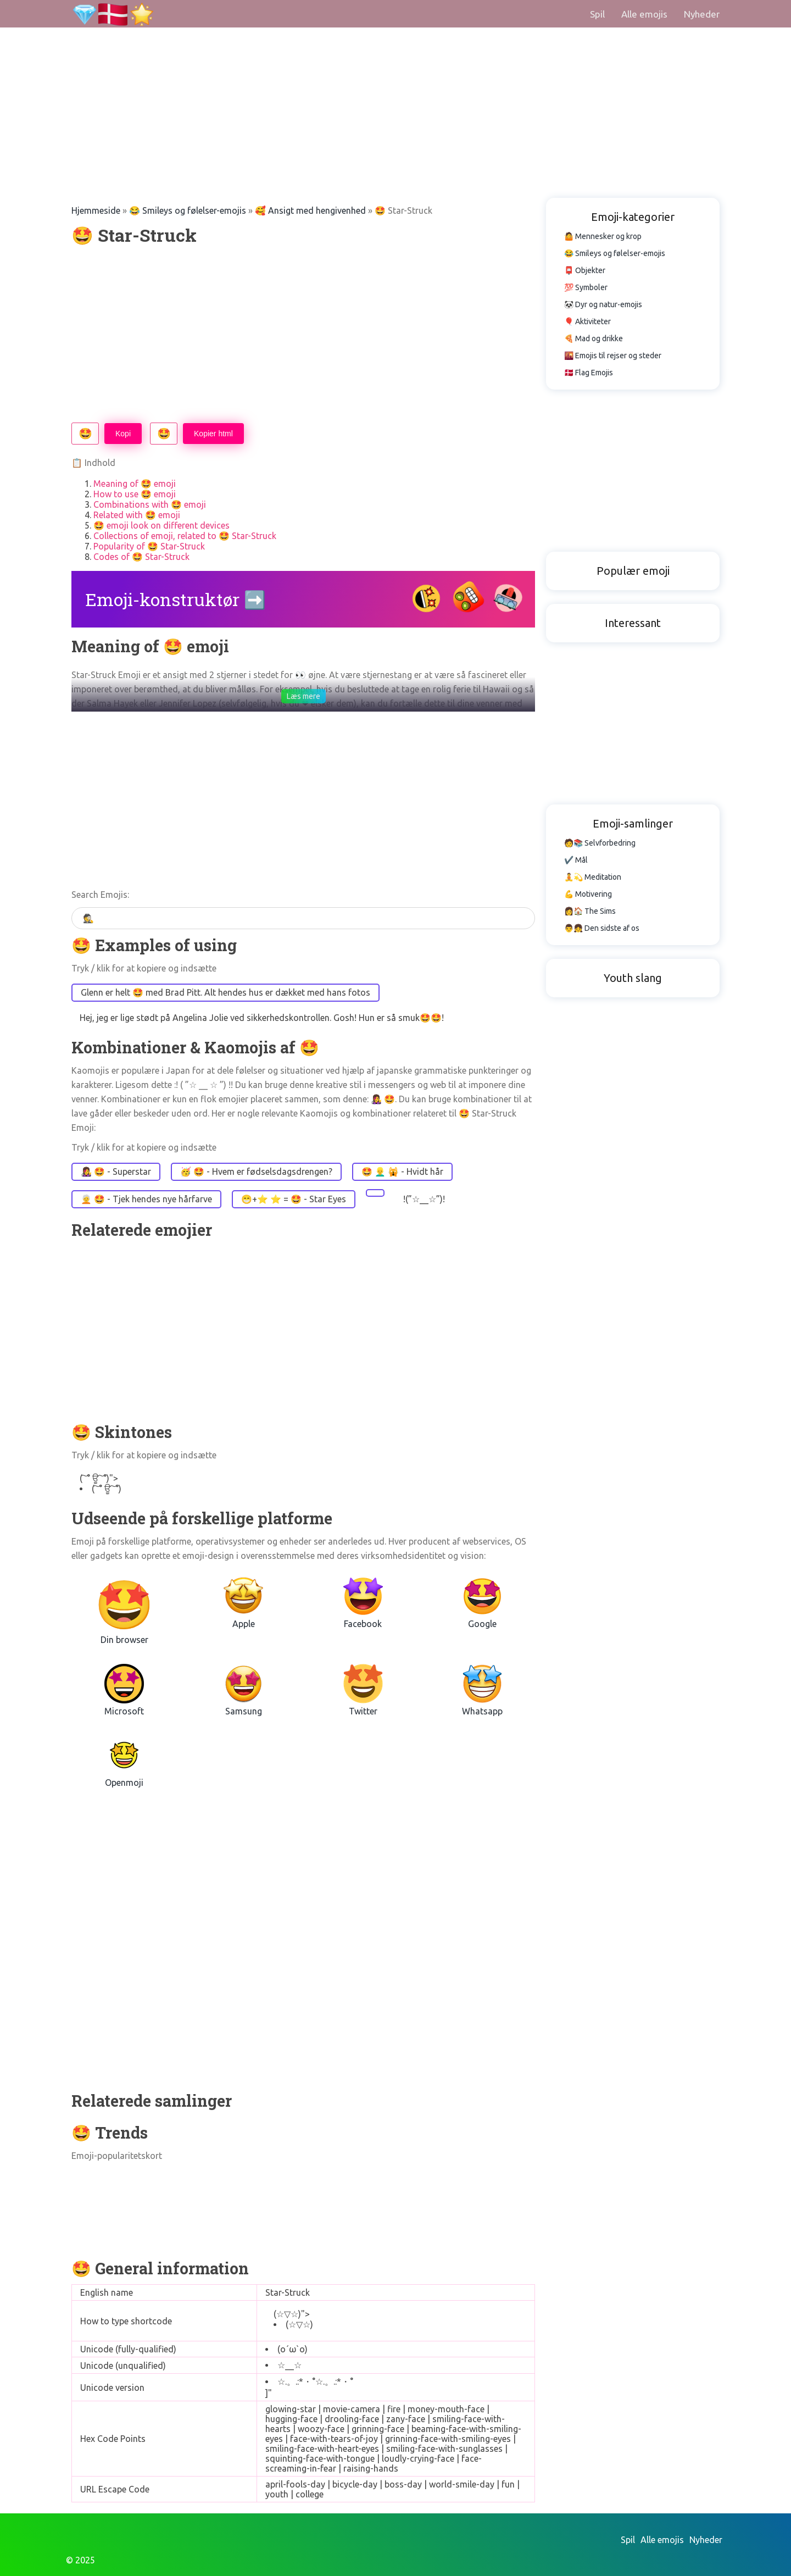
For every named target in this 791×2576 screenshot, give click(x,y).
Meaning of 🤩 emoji (134, 483)
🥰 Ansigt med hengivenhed (310, 210)
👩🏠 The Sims (590, 911)
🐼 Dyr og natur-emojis (603, 304)
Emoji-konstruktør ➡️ (175, 599)
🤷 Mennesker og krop (603, 236)
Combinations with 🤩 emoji (149, 504)
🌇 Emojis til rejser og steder (612, 355)
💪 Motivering (588, 894)
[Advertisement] (329, 77)
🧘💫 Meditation (592, 877)
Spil (597, 14)
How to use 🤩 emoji (134, 494)
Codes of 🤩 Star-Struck (141, 557)
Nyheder (702, 14)
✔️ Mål (576, 860)
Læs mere (303, 696)
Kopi (123, 433)
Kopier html (213, 433)
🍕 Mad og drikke (593, 338)
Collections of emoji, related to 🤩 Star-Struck (184, 536)
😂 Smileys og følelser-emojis (187, 210)
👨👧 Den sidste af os (601, 928)
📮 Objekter (584, 270)
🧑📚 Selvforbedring (600, 843)
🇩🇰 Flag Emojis (588, 372)
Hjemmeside (95, 210)
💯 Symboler (586, 287)
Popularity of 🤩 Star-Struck (149, 546)
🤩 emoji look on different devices (161, 525)
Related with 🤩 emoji (136, 515)
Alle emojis (644, 14)
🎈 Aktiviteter (587, 321)
